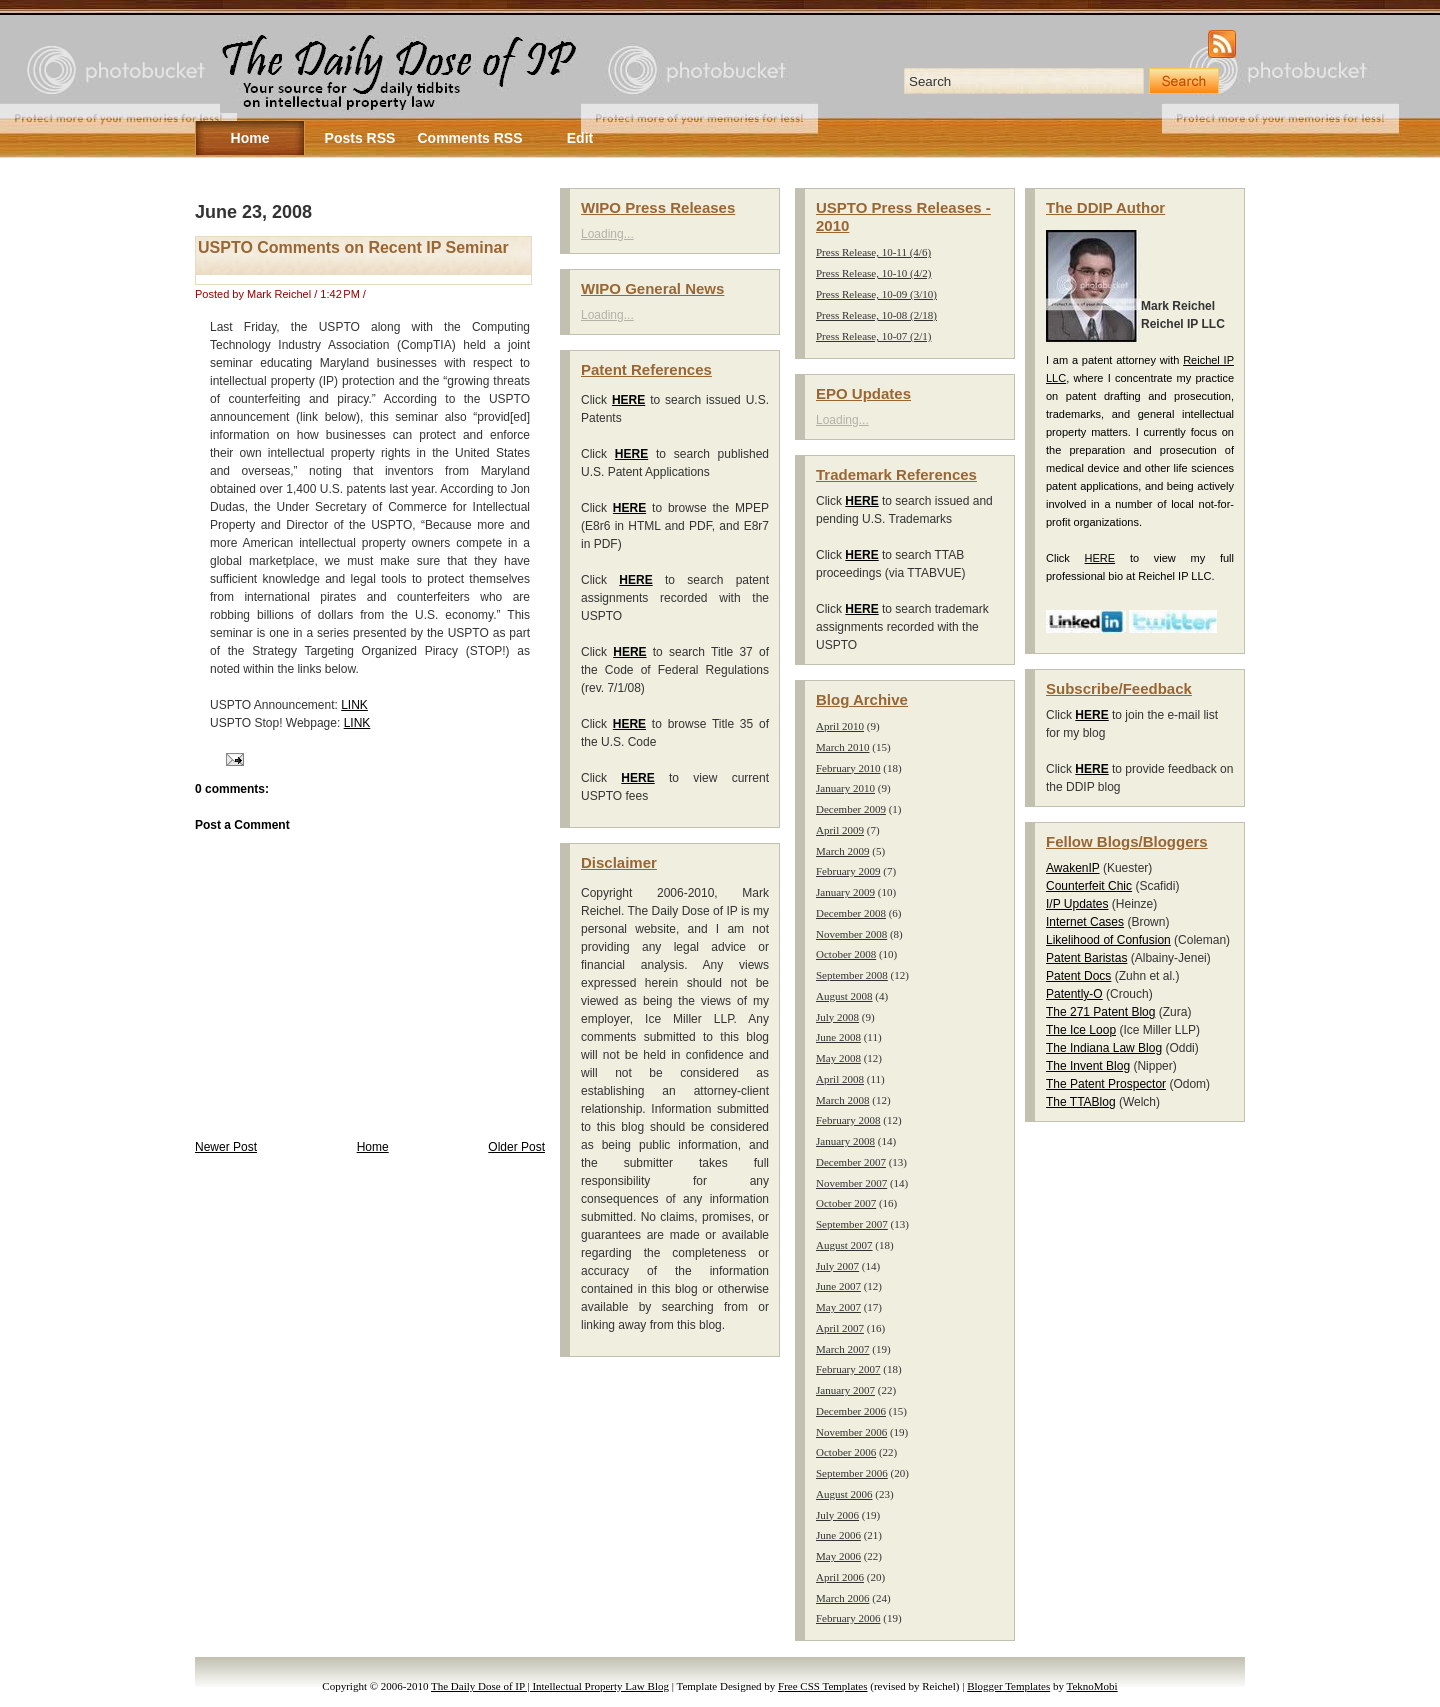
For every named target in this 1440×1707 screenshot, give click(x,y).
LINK (354, 705)
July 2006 (837, 1515)
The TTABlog (1081, 1102)
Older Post (516, 1147)
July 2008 (837, 1017)
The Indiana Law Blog (1104, 1048)
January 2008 (845, 1141)
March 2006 (842, 1598)
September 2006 (852, 1473)
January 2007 (845, 1390)
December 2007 (851, 1162)
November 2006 (851, 1432)
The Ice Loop (1081, 1030)
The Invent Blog (1088, 1066)
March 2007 (842, 1349)
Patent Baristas (1086, 958)
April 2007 (840, 1328)
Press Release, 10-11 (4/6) (873, 252)
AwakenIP (1073, 868)
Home (373, 1147)
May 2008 (838, 1058)
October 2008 (846, 954)
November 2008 (851, 934)
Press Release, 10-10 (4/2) (873, 273)
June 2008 (838, 1037)
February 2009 (848, 871)
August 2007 (844, 1245)
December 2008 (851, 913)
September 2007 (852, 1224)
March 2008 (842, 1100)
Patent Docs (1078, 976)
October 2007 (846, 1203)
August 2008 (844, 996)
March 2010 (842, 747)
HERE (1100, 558)
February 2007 (848, 1369)
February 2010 (848, 768)
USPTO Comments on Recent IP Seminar (353, 247)
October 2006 (846, 1452)
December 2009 (851, 809)
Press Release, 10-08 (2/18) (876, 315)
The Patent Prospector (1106, 1084)
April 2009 (840, 830)
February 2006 (848, 1618)
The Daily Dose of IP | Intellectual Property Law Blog (550, 1686)
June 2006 (838, 1535)
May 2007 (838, 1307)
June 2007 (838, 1286)
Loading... (607, 234)
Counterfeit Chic (1089, 886)
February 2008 (848, 1120)
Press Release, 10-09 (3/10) (876, 294)
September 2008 (852, 975)
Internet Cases (1085, 922)
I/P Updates (1077, 904)
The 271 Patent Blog (1100, 1012)
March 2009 (842, 851)
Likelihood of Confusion (1108, 940)
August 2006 (844, 1494)
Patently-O (1074, 994)
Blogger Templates (1008, 1686)
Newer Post (226, 1147)
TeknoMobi (1092, 1686)
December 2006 (851, 1411)
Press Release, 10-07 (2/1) (873, 336)
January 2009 (845, 892)
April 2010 (840, 726)
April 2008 (840, 1079)
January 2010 (845, 788)
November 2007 (851, 1183)
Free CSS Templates (822, 1686)
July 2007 (837, 1266)
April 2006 (840, 1577)
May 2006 (838, 1556)
